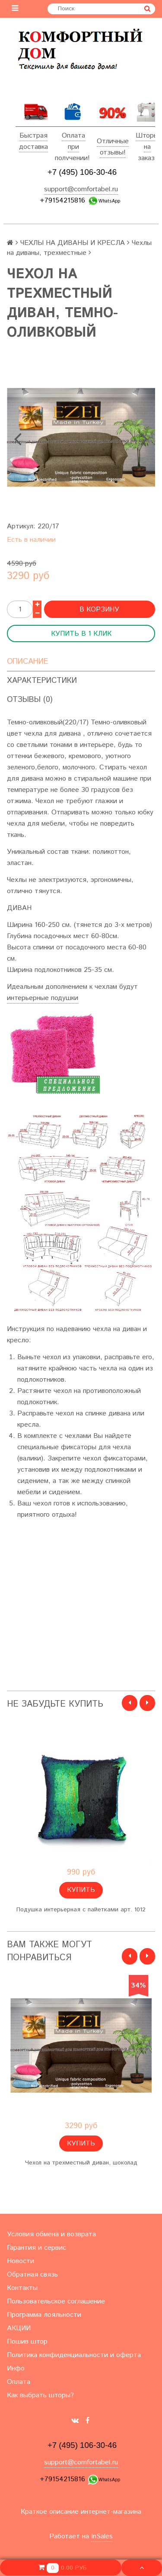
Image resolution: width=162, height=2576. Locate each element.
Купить (81, 1890)
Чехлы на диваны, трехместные (79, 248)
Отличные (113, 141)
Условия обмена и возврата (51, 2234)
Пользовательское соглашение (56, 2301)
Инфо (16, 2368)
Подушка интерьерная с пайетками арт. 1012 (81, 1909)
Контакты (22, 2288)
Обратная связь (32, 2275)
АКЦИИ (19, 2328)
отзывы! (113, 153)
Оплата (73, 136)
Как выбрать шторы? (40, 2395)
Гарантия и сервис (36, 2248)
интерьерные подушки (42, 998)
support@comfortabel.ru (81, 189)
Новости (20, 2261)
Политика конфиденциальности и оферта (74, 2355)
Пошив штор (27, 2342)
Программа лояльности (44, 2315)
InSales (102, 2536)
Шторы (147, 136)
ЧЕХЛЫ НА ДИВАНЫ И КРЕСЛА (72, 243)
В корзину (99, 609)
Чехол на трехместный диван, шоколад (81, 2162)
